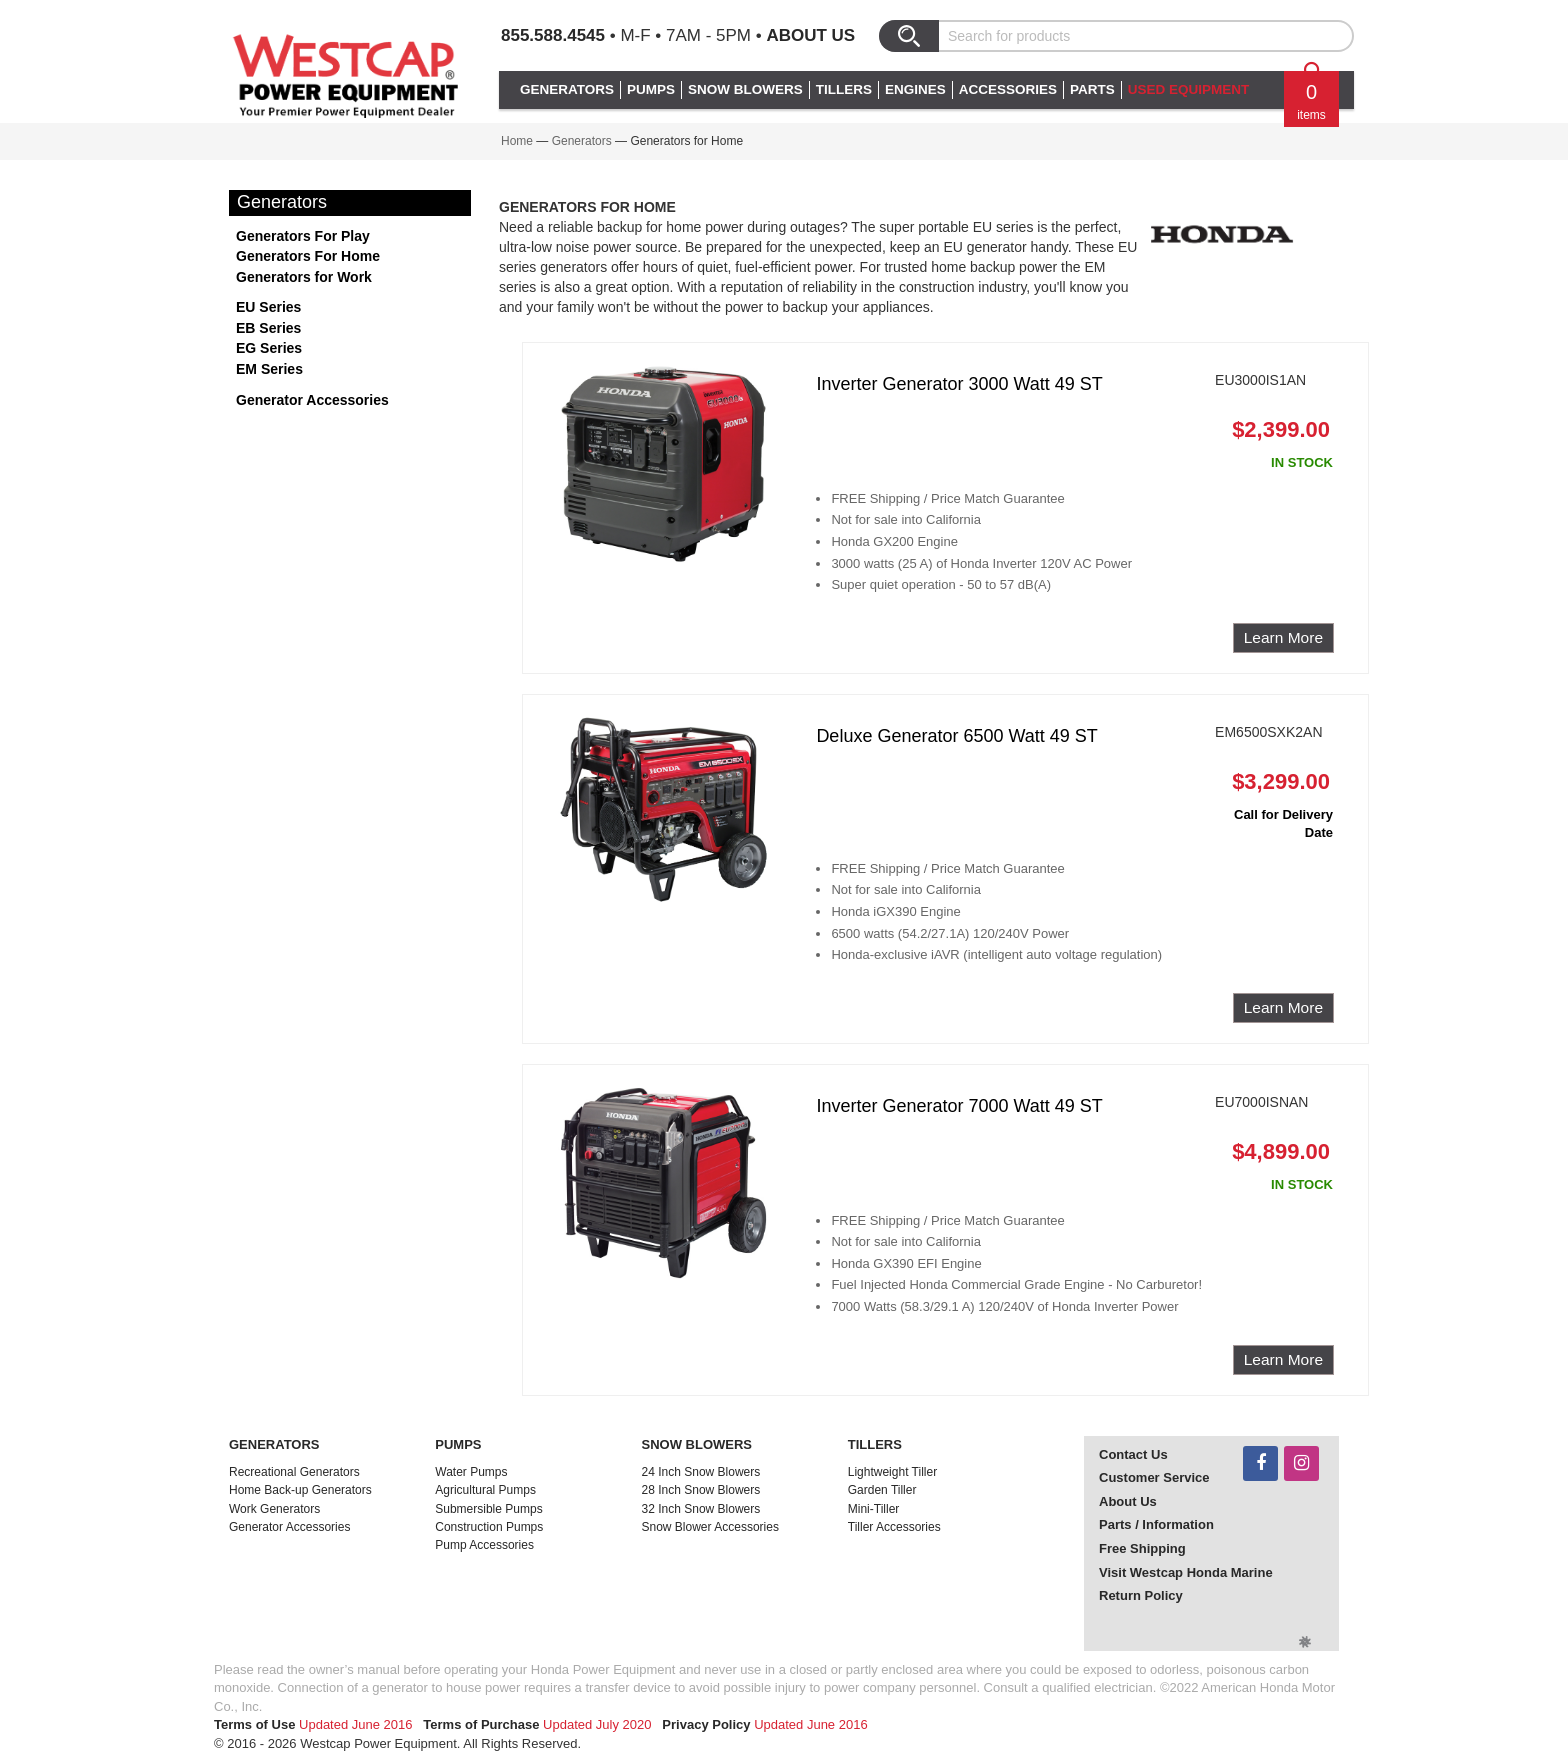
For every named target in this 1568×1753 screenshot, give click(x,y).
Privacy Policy (706, 1724)
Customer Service (1154, 1477)
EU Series (268, 307)
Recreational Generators (294, 1472)
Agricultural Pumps (485, 1490)
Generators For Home (308, 256)
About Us (810, 35)
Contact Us (1133, 1454)
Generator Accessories (312, 400)
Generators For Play (303, 236)
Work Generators (274, 1509)
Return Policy (1141, 1595)
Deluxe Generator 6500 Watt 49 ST (956, 736)
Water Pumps (471, 1472)
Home (517, 141)
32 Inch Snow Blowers (701, 1509)
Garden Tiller (882, 1490)
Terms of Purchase (481, 1724)
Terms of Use (254, 1724)
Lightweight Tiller (892, 1472)
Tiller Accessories (894, 1527)
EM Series (269, 369)
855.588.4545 (553, 35)
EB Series (268, 328)
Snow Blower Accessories (710, 1527)
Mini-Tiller (874, 1509)
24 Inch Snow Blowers (701, 1472)
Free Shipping (1142, 1548)
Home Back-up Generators (300, 1490)
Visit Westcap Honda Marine (1186, 1572)
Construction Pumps (489, 1527)
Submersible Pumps (488, 1509)
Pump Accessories (484, 1545)
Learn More (1283, 637)
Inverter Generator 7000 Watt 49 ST (959, 1106)
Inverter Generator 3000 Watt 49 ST (959, 384)
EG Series (269, 348)
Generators (582, 141)
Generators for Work (304, 277)
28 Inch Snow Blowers (701, 1490)
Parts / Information (1156, 1524)
